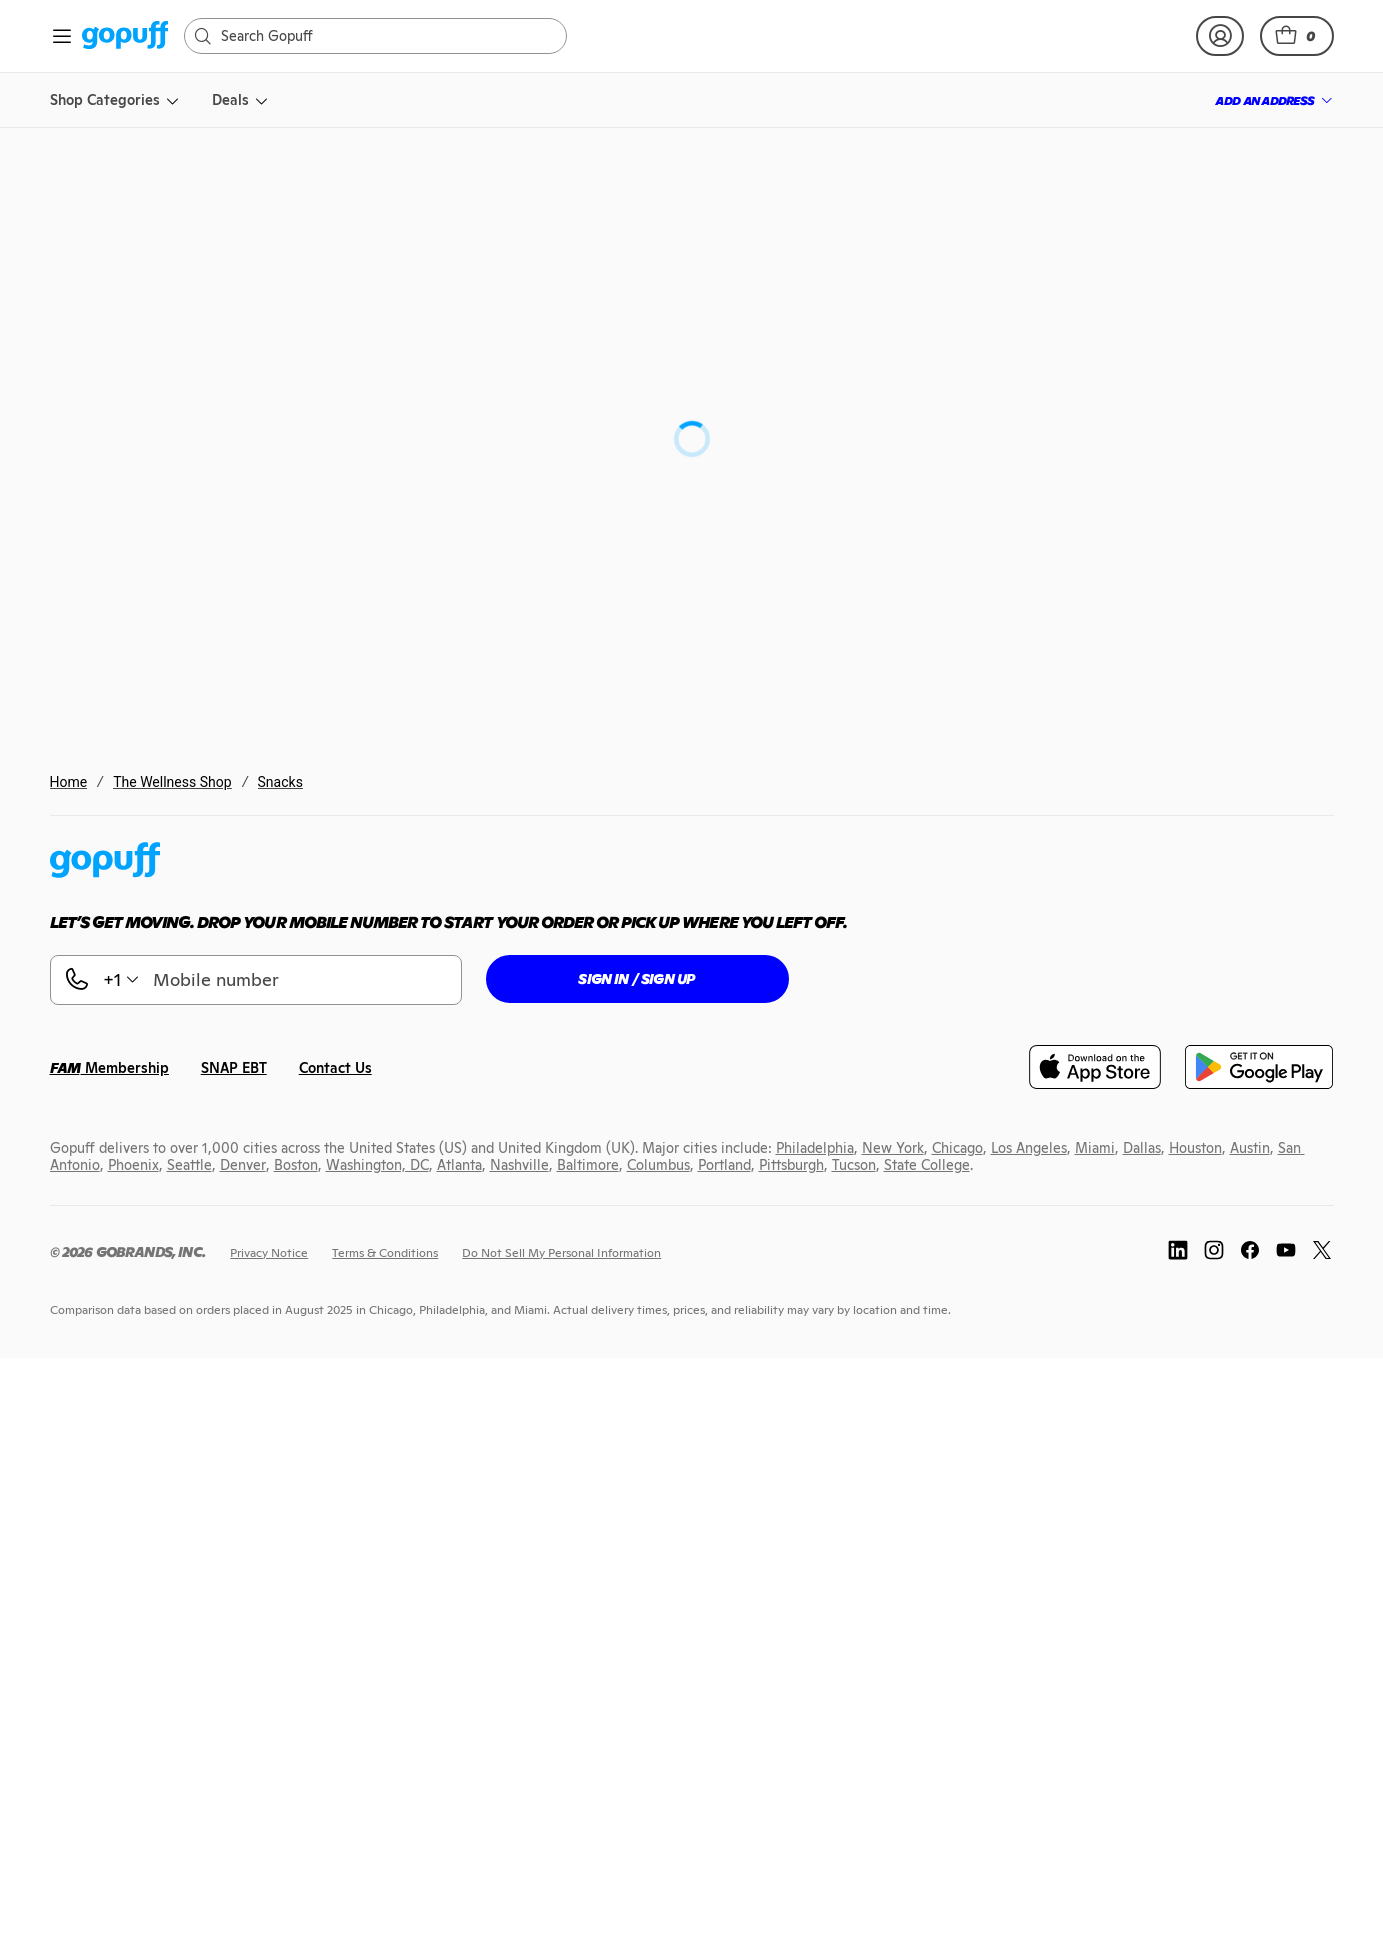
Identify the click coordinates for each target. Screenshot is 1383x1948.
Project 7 (779, 311)
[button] (1297, 36)
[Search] (385, 36)
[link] (125, 36)
